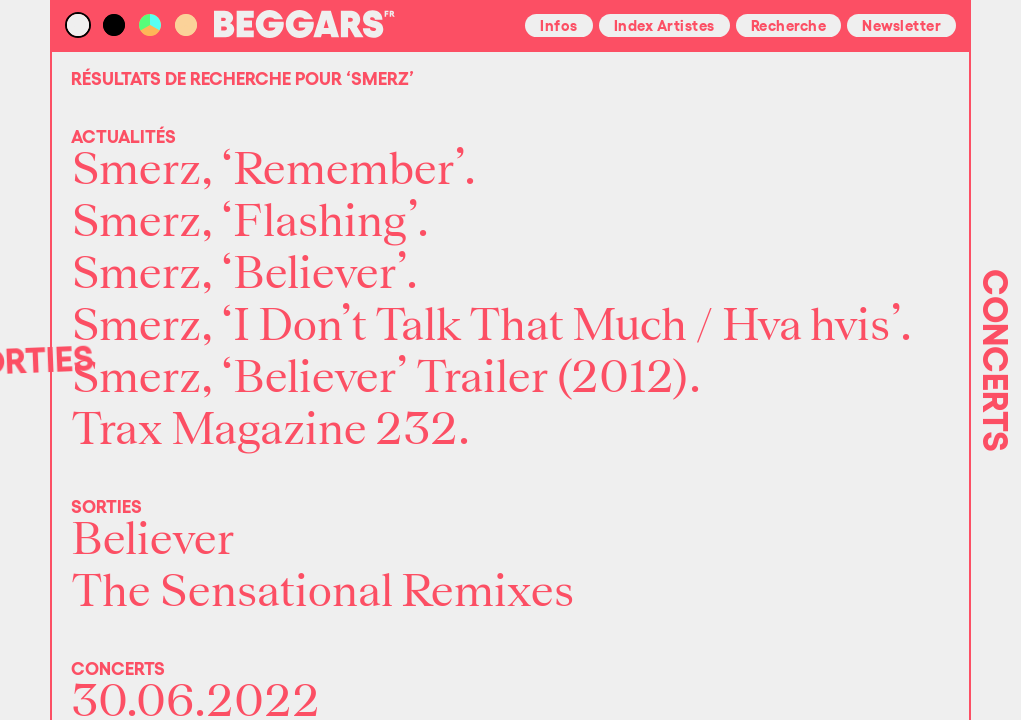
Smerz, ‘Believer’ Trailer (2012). (386, 378)
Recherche (789, 24)
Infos (559, 24)
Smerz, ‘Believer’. (244, 274)
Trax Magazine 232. (270, 430)
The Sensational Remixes (322, 592)
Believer (152, 540)
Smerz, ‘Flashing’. (250, 222)
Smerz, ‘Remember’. (273, 170)
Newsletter (901, 24)
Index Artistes (664, 24)
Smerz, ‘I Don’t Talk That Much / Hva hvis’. (491, 326)
